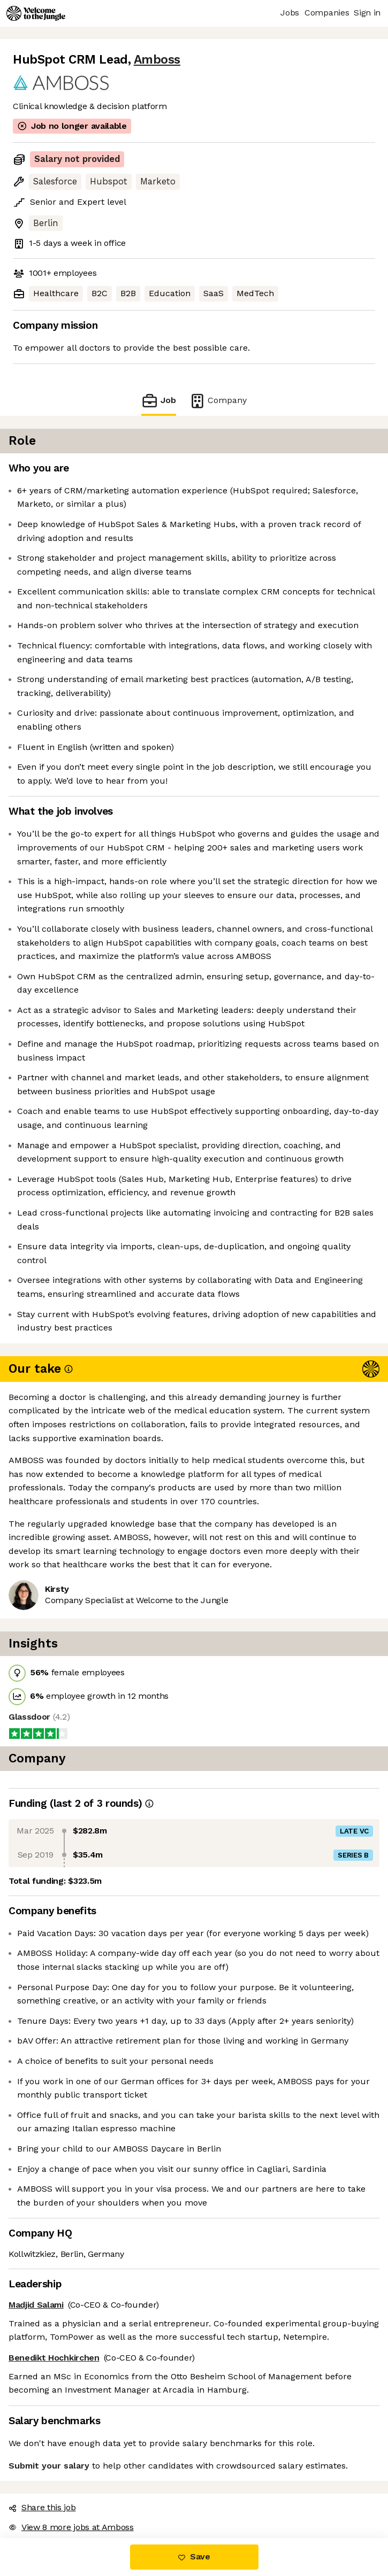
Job (158, 400)
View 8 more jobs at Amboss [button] (71, 2527)
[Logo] (35, 13)
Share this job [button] (42, 2507)
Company (218, 400)
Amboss (157, 59)
